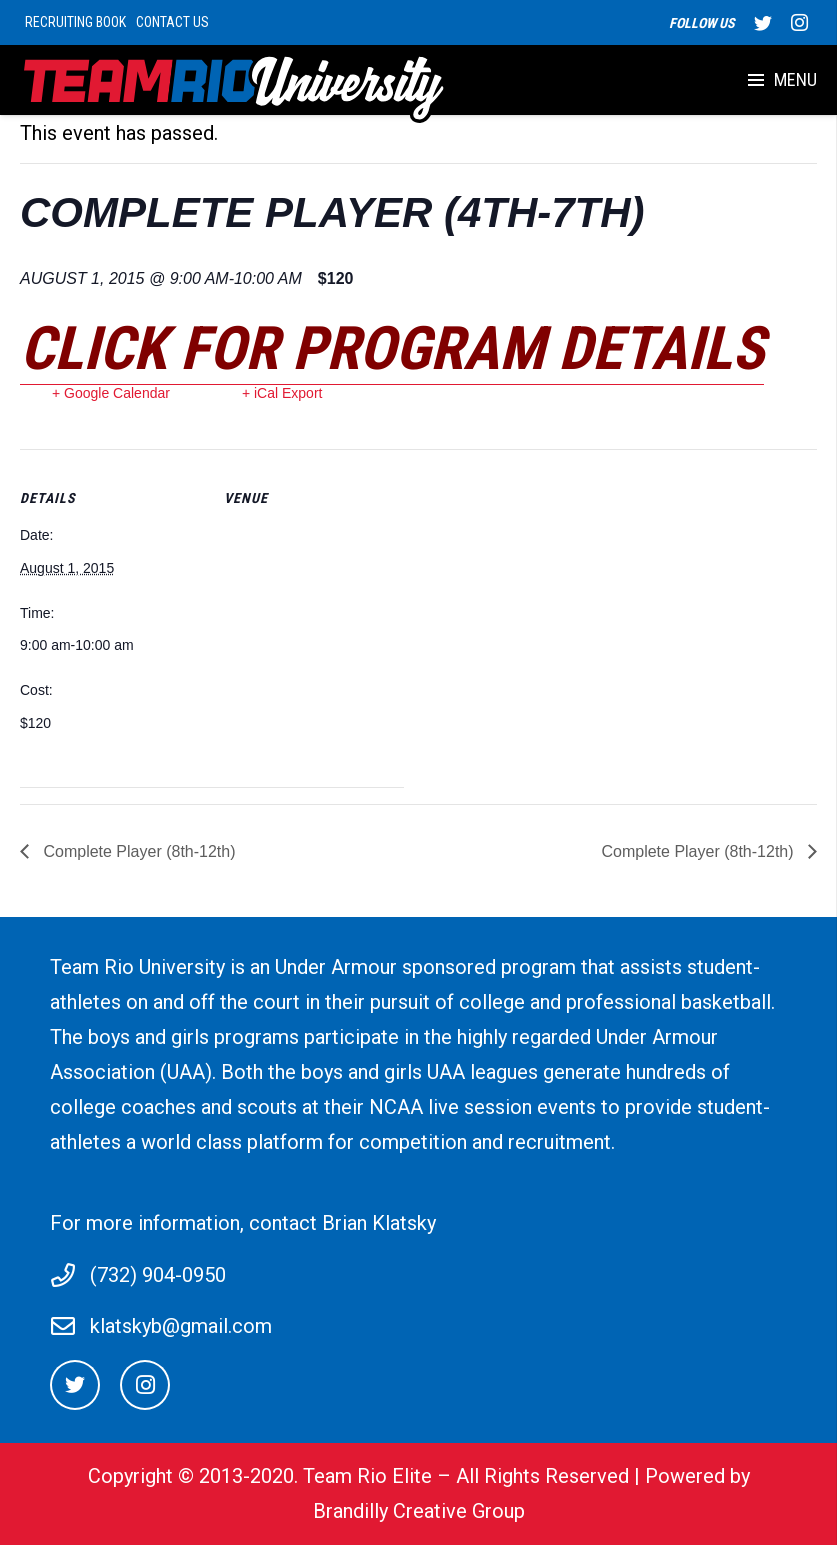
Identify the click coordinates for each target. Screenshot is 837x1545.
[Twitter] (75, 1385)
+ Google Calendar (111, 393)
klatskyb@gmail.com (181, 1326)
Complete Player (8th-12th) (137, 851)
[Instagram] (145, 1385)
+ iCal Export (282, 393)
